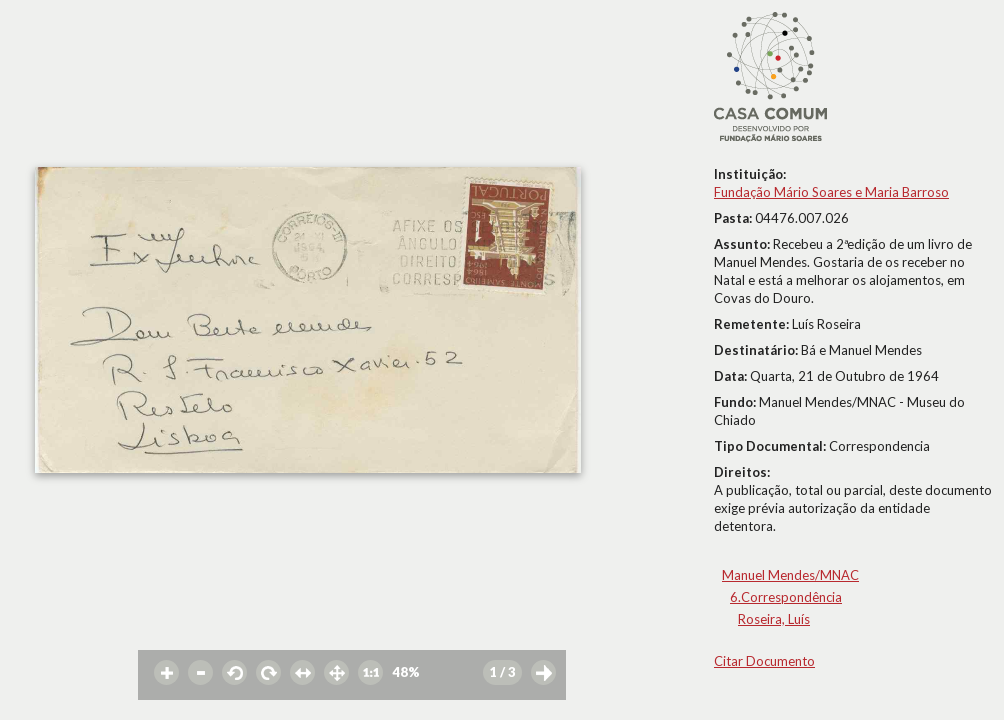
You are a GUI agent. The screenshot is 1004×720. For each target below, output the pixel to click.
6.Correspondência (786, 597)
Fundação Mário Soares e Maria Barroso (831, 192)
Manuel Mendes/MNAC (790, 575)
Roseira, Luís (774, 619)
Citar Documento (764, 661)
